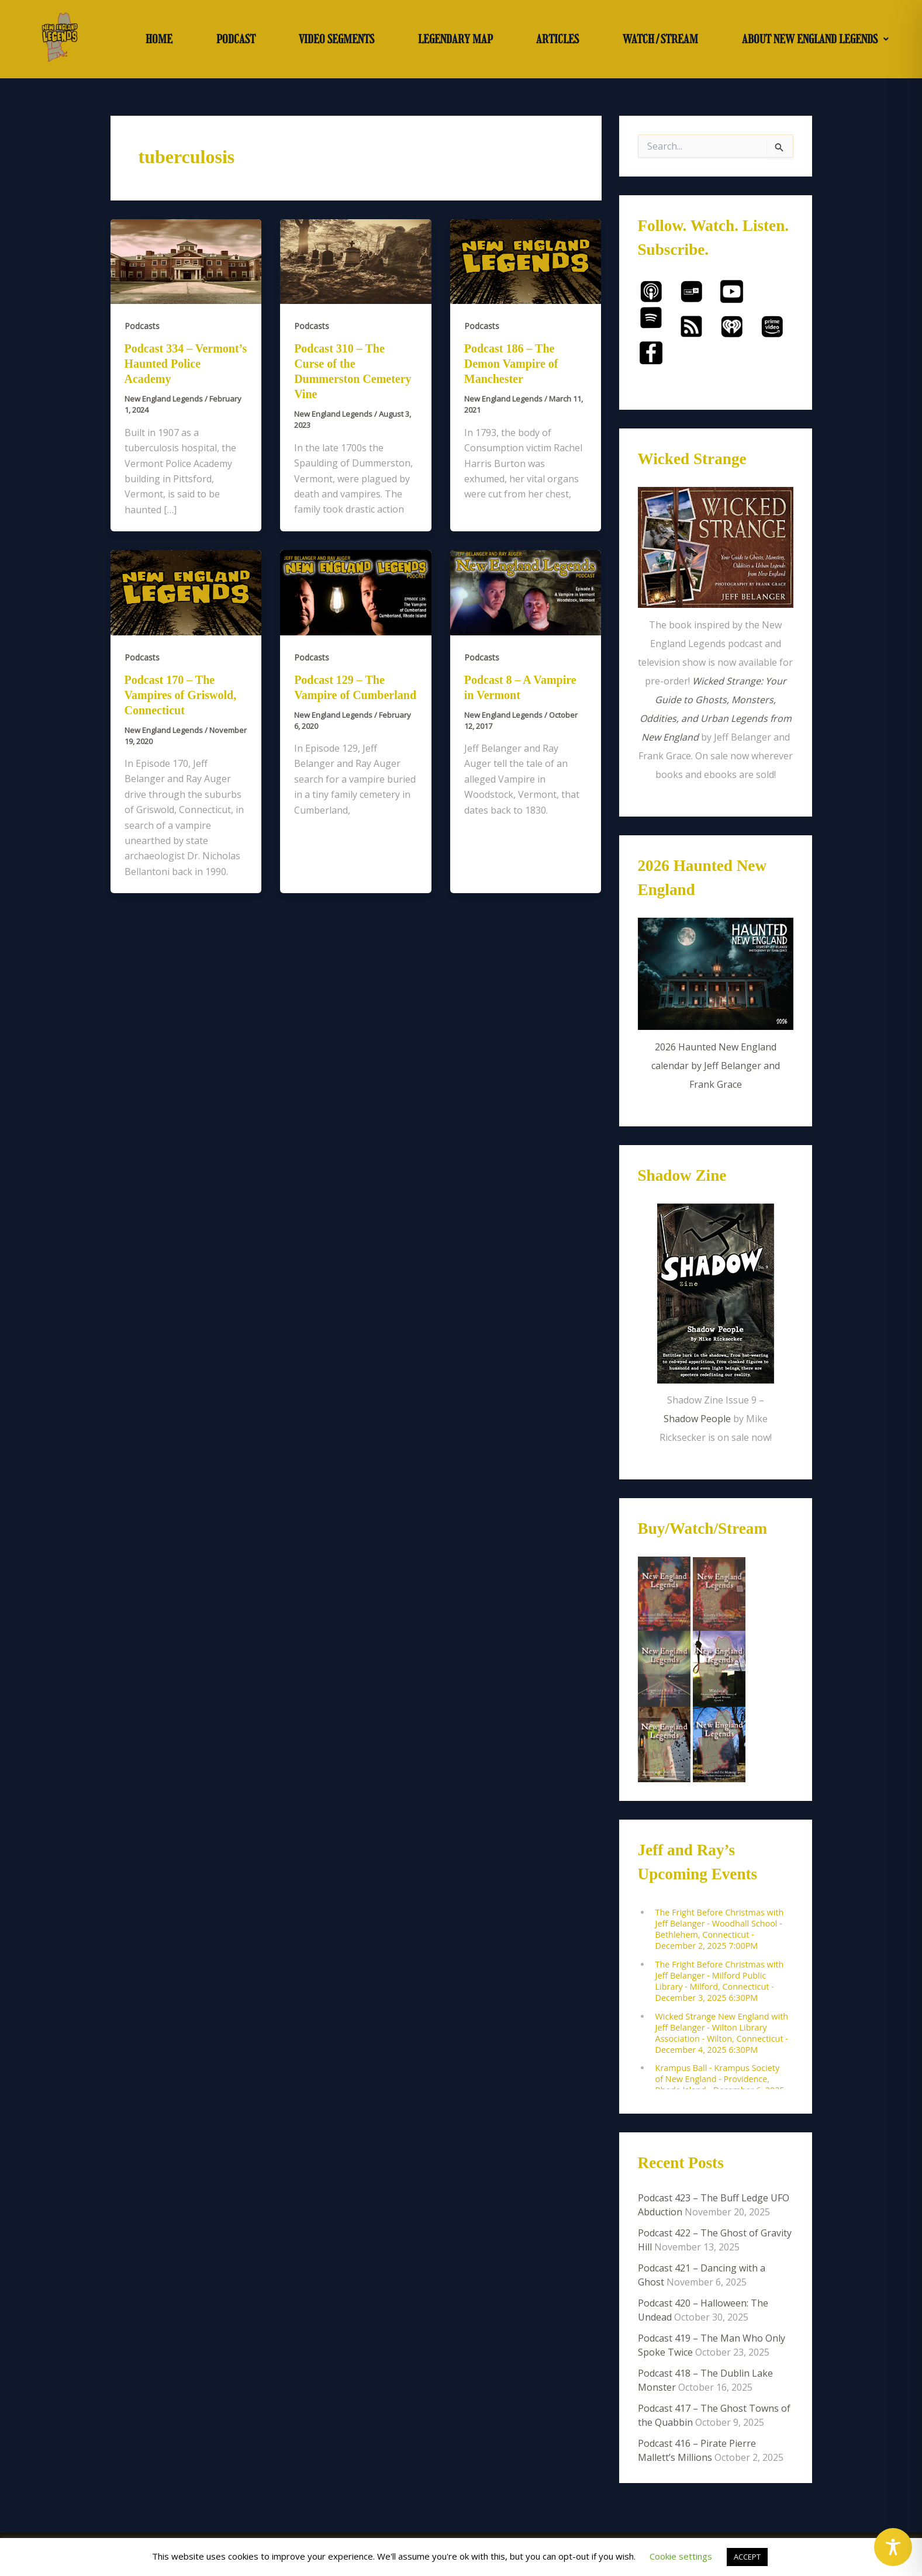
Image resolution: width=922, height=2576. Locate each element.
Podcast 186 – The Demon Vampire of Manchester (511, 363)
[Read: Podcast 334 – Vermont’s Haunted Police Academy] (186, 260)
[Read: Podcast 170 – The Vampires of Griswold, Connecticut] (186, 591)
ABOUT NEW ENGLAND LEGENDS (815, 39)
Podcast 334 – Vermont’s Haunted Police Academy (186, 363)
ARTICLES (557, 39)
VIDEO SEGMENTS (336, 39)
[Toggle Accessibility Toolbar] (893, 2547)
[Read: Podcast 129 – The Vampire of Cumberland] (355, 591)
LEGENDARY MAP (455, 39)
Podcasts (142, 325)
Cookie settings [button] (681, 2556)
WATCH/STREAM (660, 39)
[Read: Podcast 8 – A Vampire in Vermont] (526, 591)
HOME (159, 39)
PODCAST (235, 39)
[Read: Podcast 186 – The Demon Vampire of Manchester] (526, 260)
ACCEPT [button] (747, 2556)
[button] (815, 39)
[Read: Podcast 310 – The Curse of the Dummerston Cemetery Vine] (355, 260)
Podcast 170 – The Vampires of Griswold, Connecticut (181, 695)
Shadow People (697, 1418)
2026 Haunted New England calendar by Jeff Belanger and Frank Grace (715, 1065)
